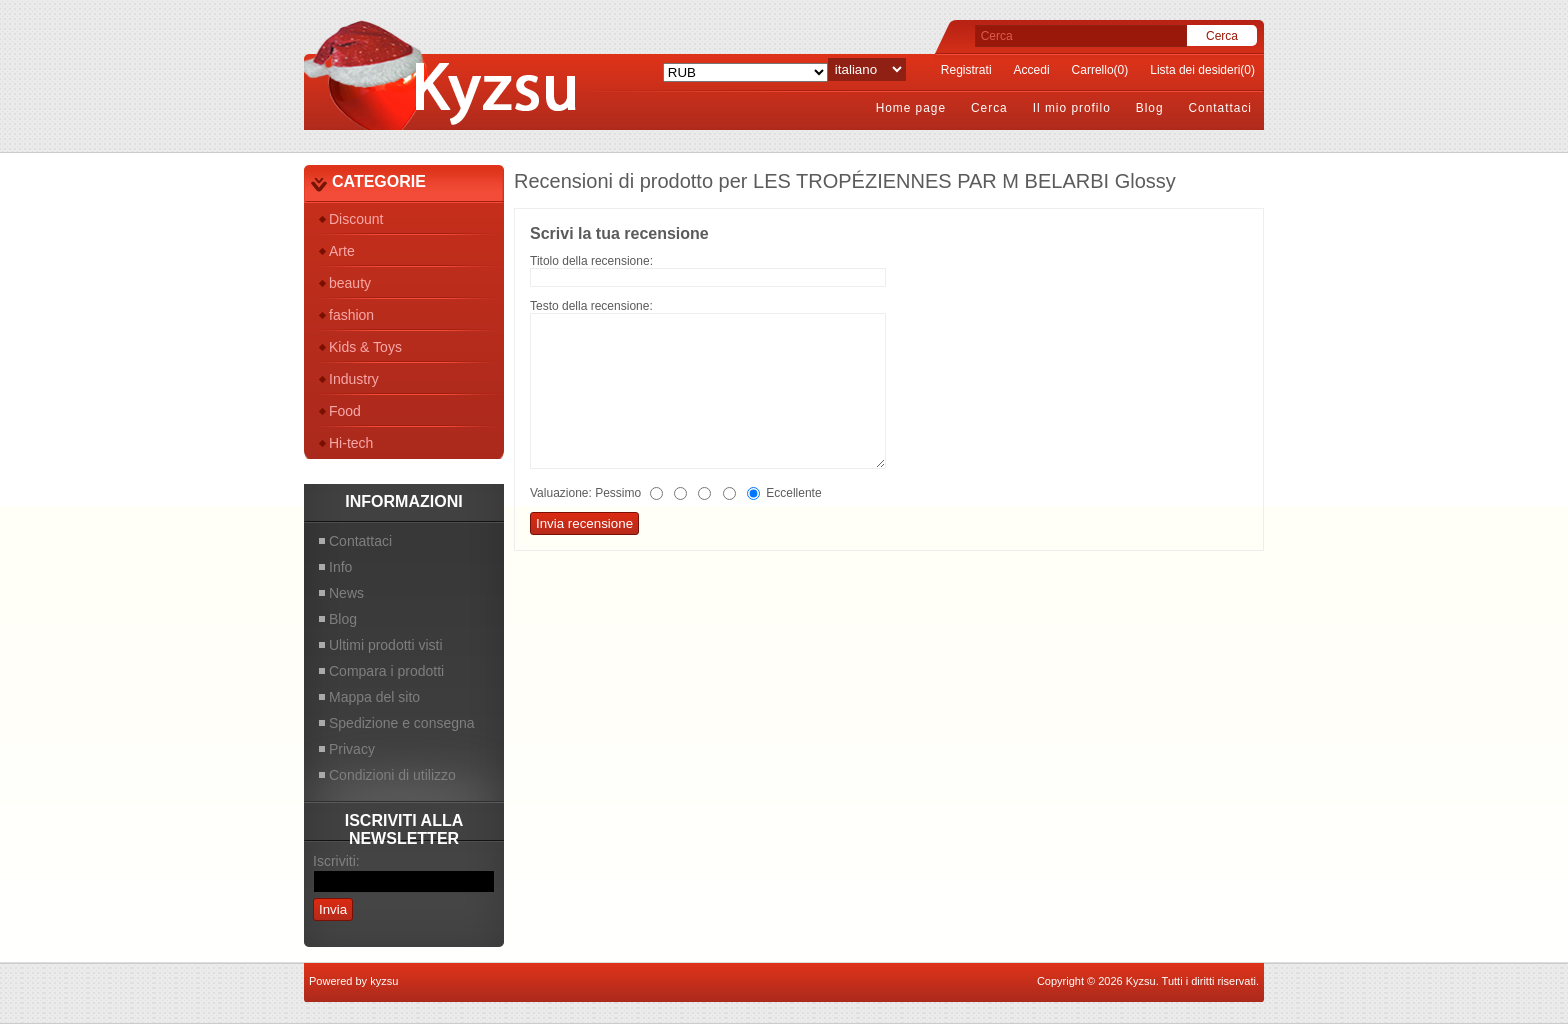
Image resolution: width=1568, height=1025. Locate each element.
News (346, 593)
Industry (354, 379)
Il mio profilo (1072, 108)
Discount (356, 219)
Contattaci (1220, 108)
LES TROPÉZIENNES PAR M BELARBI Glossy (964, 181)
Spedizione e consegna (402, 723)
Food (345, 411)
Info (340, 567)
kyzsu (384, 981)
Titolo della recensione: (591, 261)
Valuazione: (561, 493)
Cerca (989, 108)
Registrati (966, 70)
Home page (911, 108)
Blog (1150, 108)
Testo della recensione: (591, 306)
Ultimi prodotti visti (386, 645)
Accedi (1032, 70)
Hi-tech (351, 443)
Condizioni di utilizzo (392, 775)
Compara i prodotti (386, 671)
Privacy (352, 749)
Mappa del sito (374, 697)
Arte (342, 251)
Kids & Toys (365, 347)
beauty (350, 283)
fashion (351, 315)
